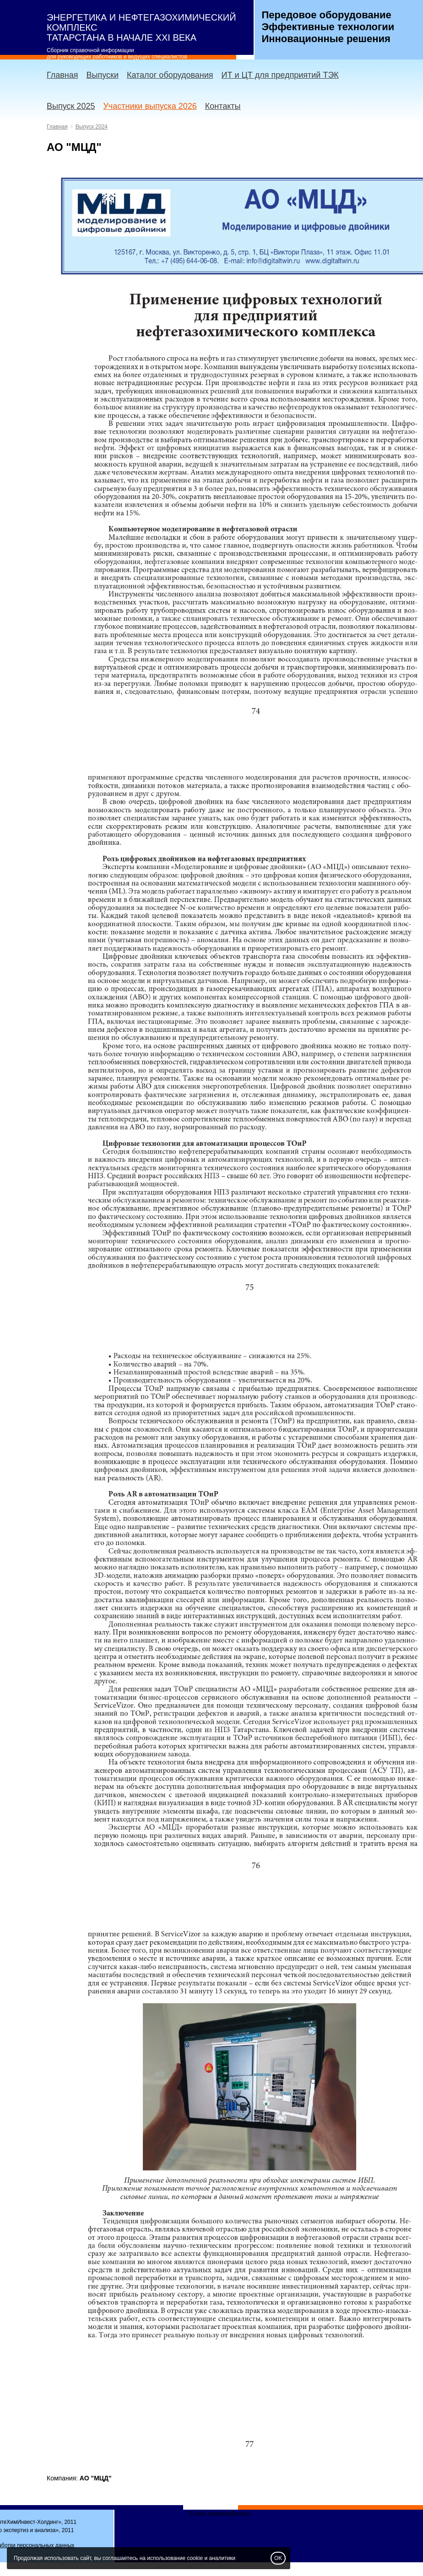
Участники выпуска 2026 (149, 106)
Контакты (223, 106)
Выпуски (103, 75)
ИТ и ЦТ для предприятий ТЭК (280, 75)
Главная (62, 75)
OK (278, 2558)
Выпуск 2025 (71, 106)
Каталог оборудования (170, 75)
